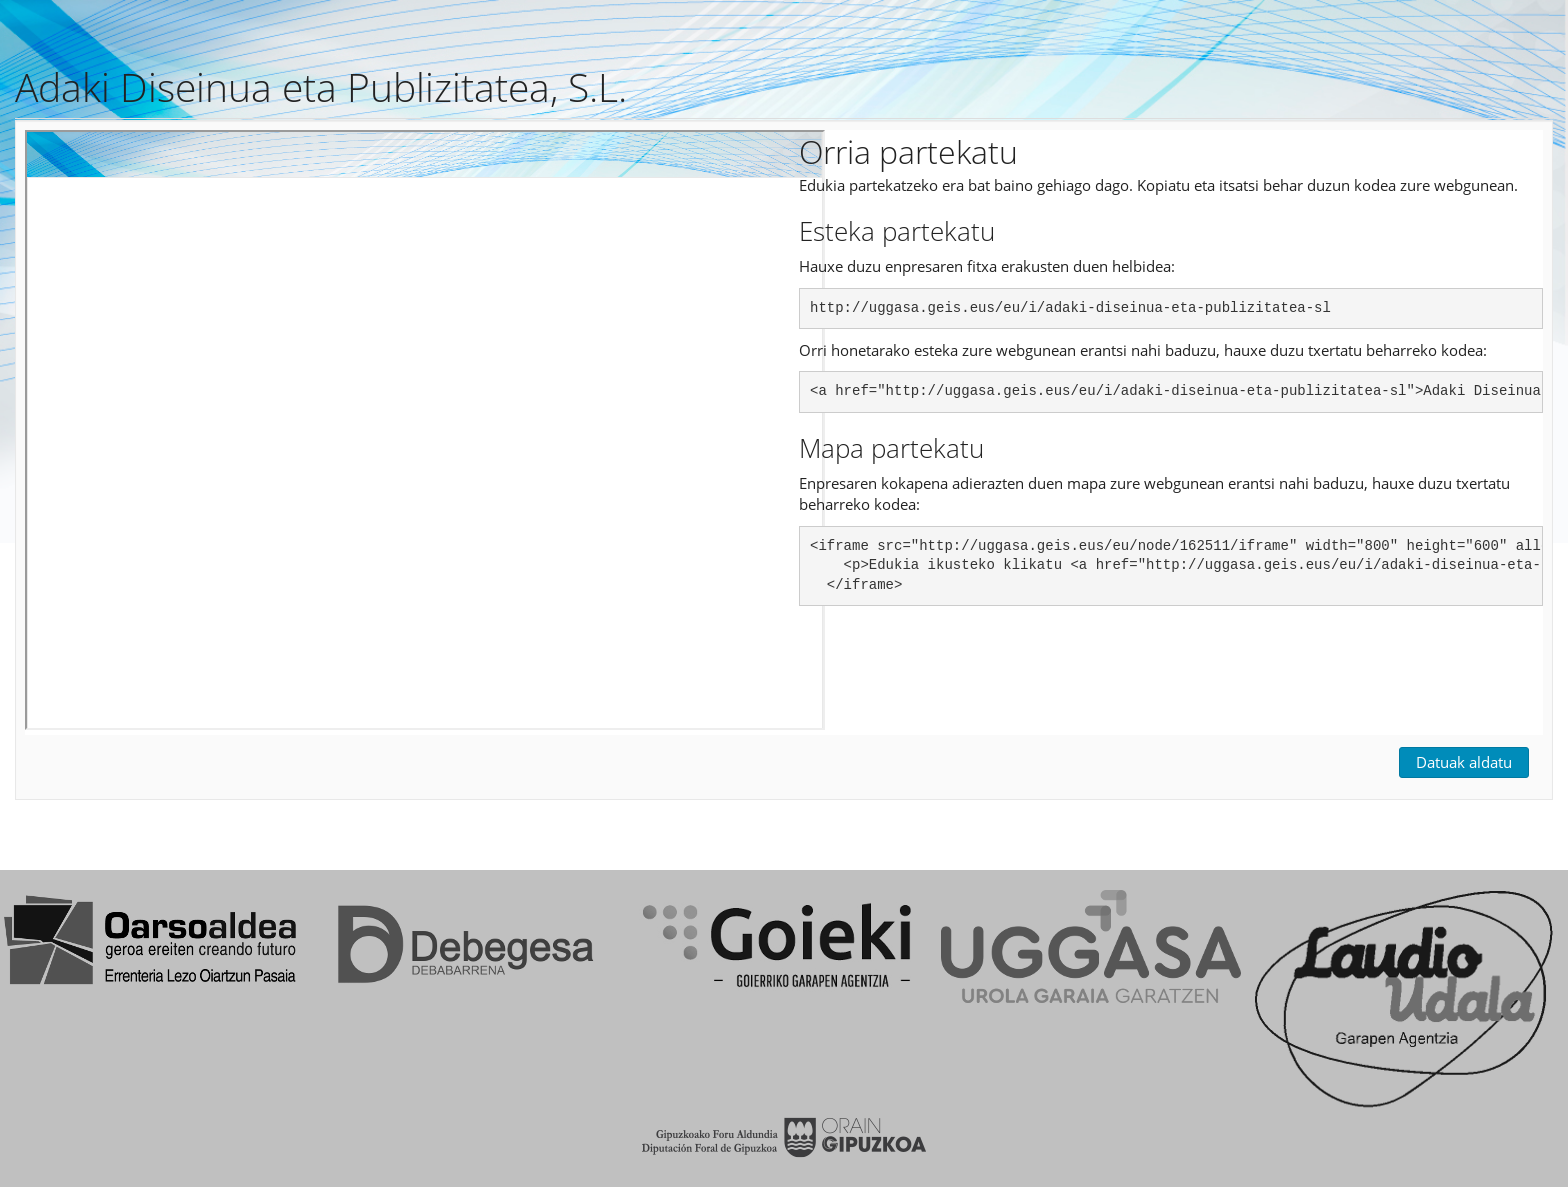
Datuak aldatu (1464, 762)
